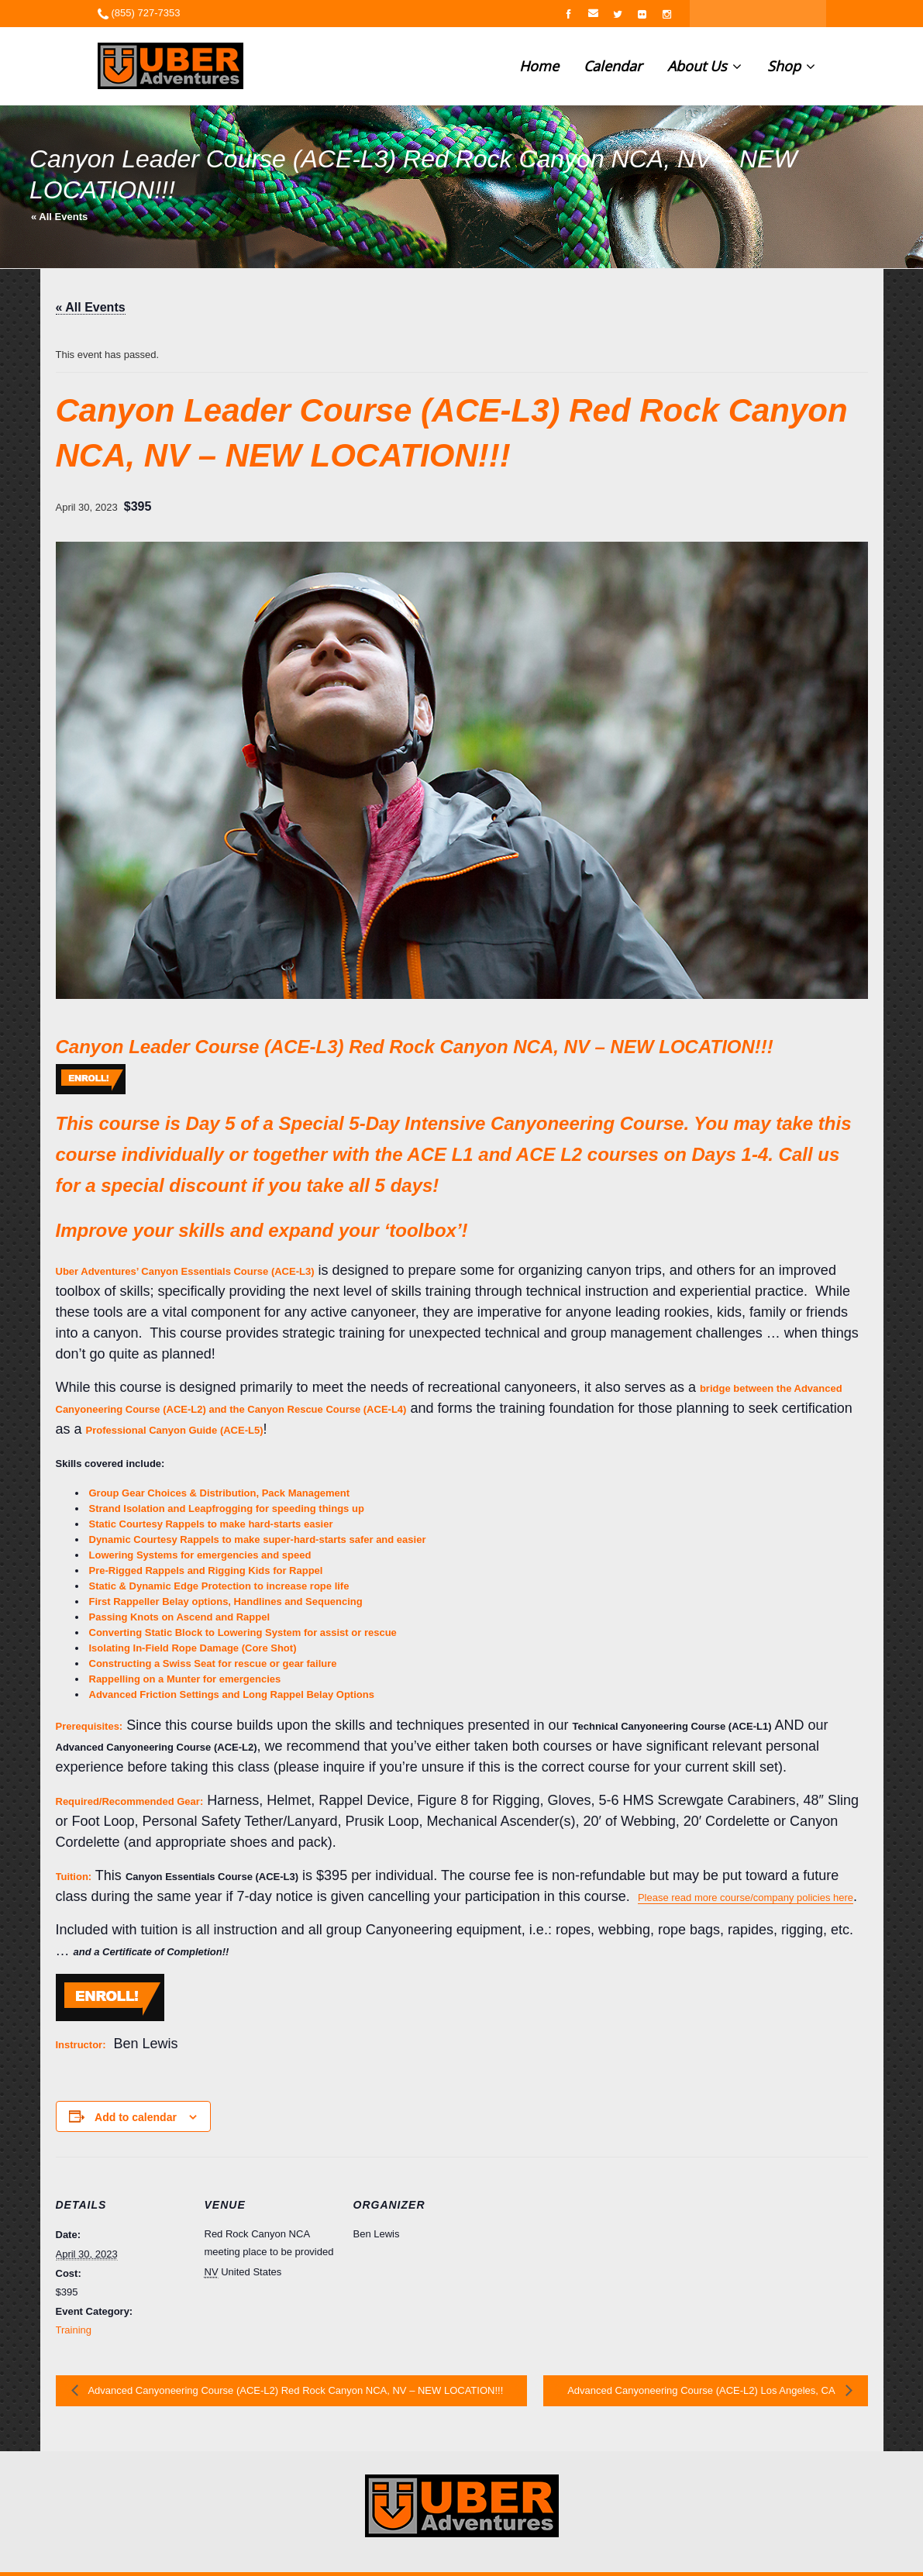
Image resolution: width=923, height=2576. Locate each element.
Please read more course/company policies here (745, 1897)
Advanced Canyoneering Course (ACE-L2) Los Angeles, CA (702, 2390)
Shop (791, 66)
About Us (704, 66)
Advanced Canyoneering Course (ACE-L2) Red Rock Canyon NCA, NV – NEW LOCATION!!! (295, 2390)
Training (73, 2330)
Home (539, 66)
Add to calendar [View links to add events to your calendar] (136, 2117)
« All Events (59, 216)
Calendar (613, 66)
